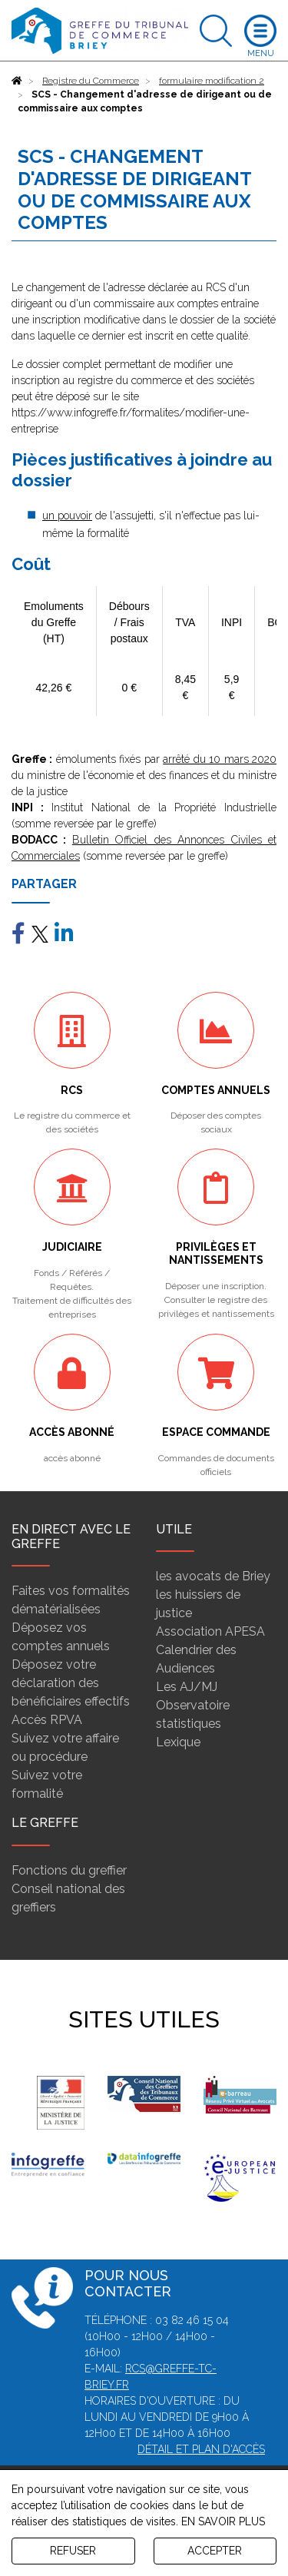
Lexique (178, 1742)
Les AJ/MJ (186, 1686)
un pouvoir (67, 515)
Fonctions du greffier (69, 1870)
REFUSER (73, 2551)
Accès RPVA (47, 1719)
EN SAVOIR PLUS (223, 2521)
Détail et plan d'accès (201, 2449)
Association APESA (210, 1631)
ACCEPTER (214, 2551)
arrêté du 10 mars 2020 (219, 759)
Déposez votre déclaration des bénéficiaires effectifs (71, 1683)
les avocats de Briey (213, 1576)
